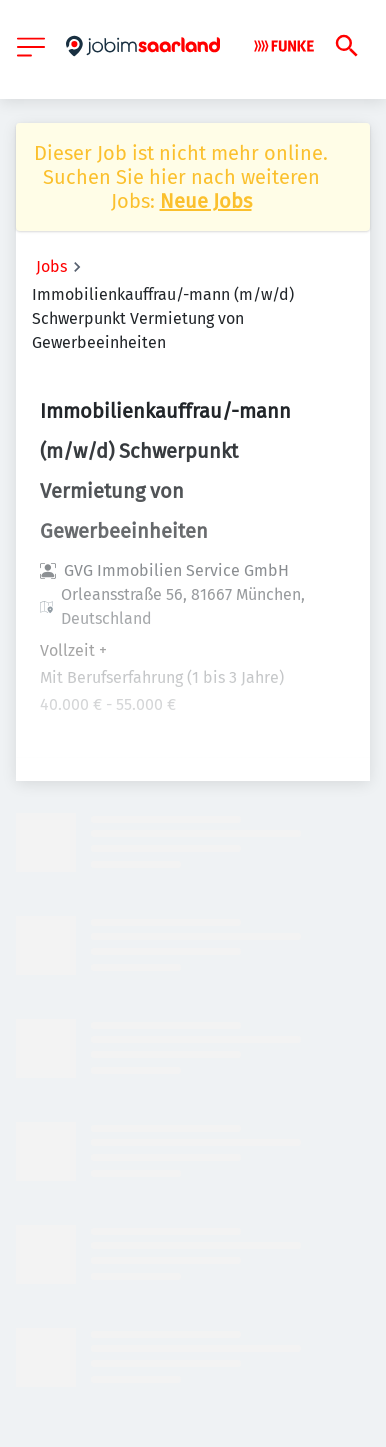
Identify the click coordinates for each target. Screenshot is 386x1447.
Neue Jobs (206, 201)
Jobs (51, 266)
